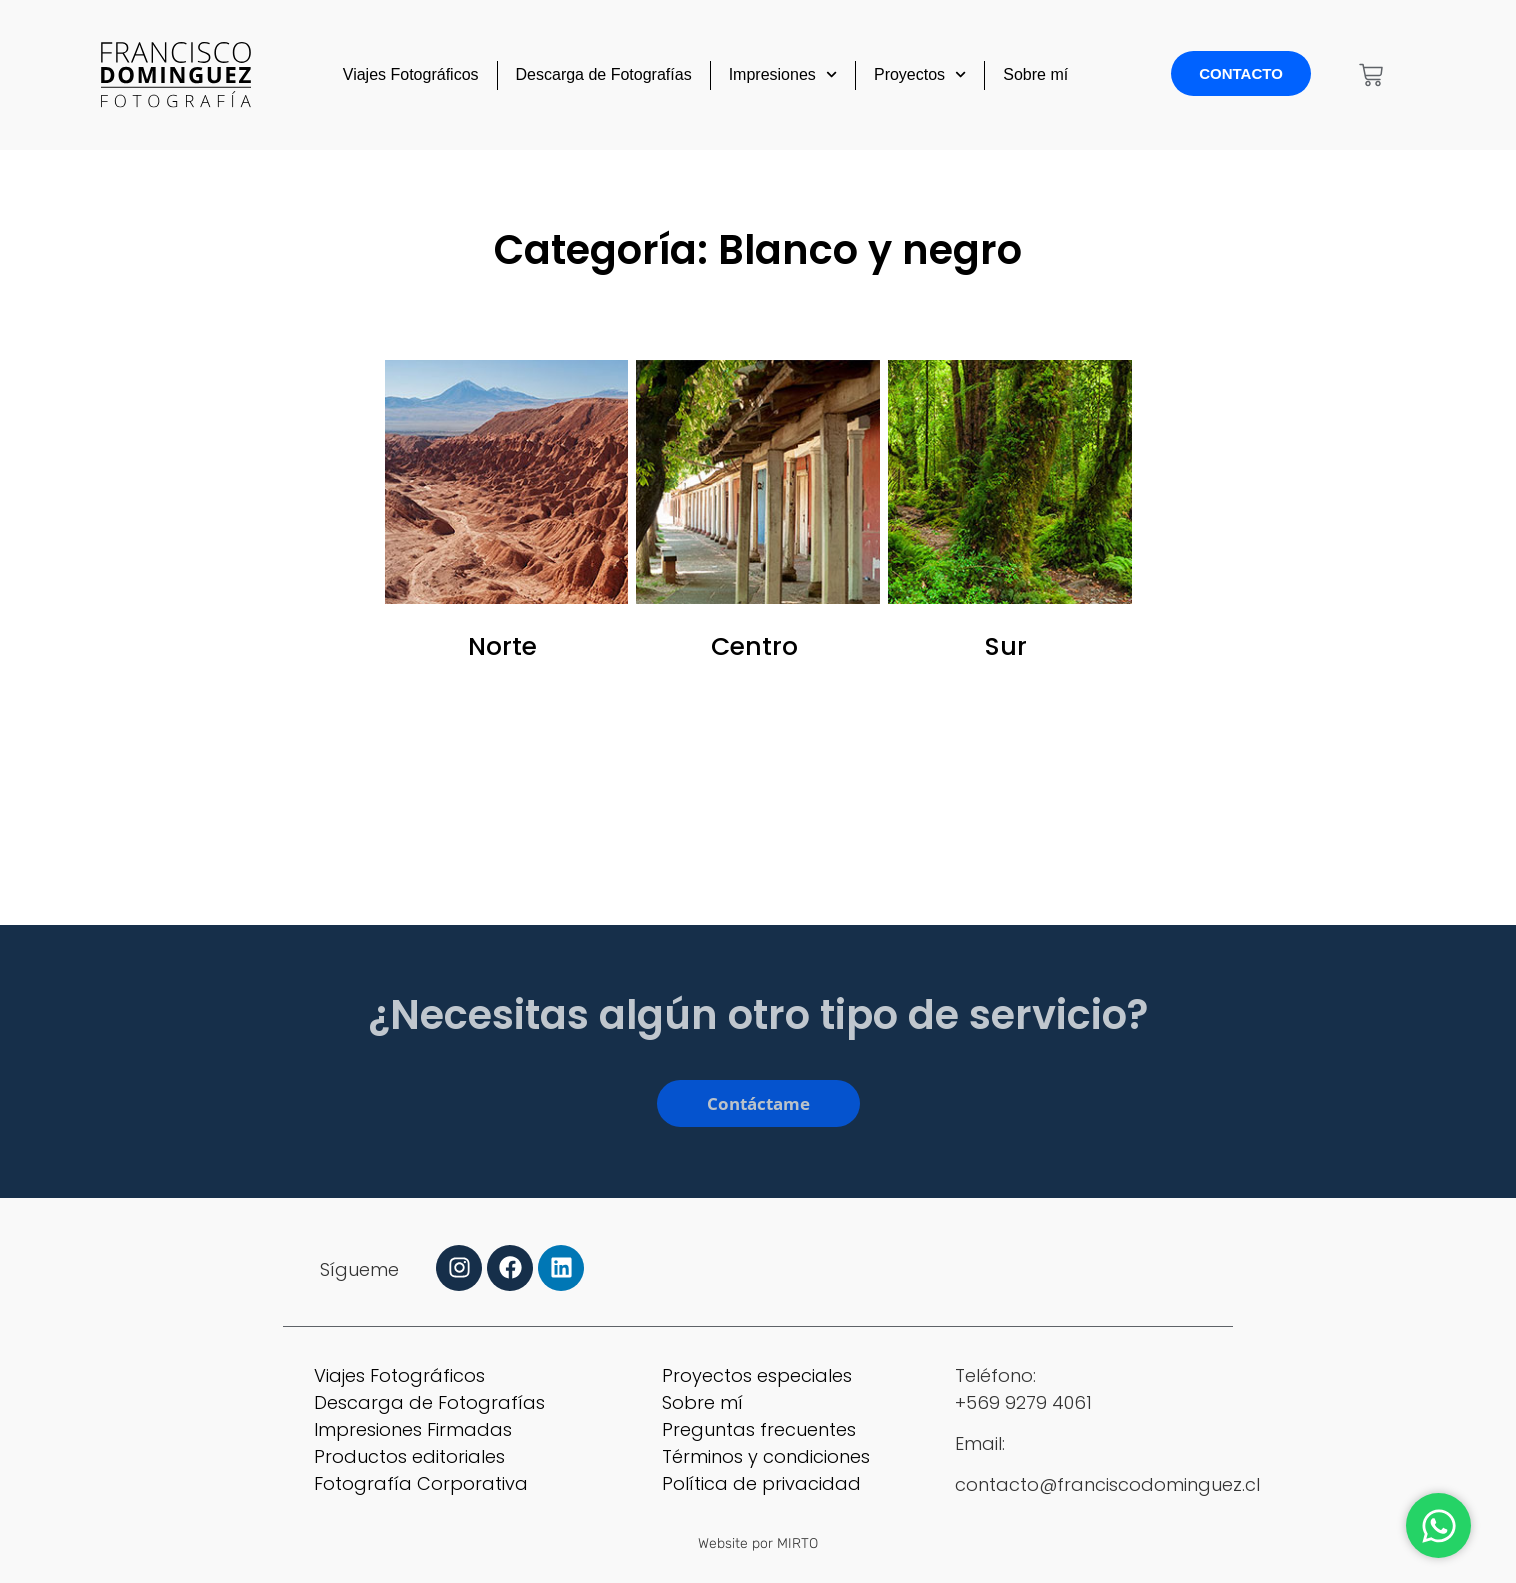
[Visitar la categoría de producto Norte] (507, 517)
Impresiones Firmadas (413, 1429)
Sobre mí (1035, 74)
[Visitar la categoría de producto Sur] (1010, 517)
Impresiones (783, 74)
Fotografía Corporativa (421, 1483)
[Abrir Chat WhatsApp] (1438, 1525)
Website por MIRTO (758, 1543)
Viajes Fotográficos (411, 74)
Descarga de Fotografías (604, 74)
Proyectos (920, 74)
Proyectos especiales (757, 1375)
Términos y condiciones (766, 1456)
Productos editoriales (409, 1456)
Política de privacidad (761, 1483)
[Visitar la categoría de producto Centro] (758, 517)
